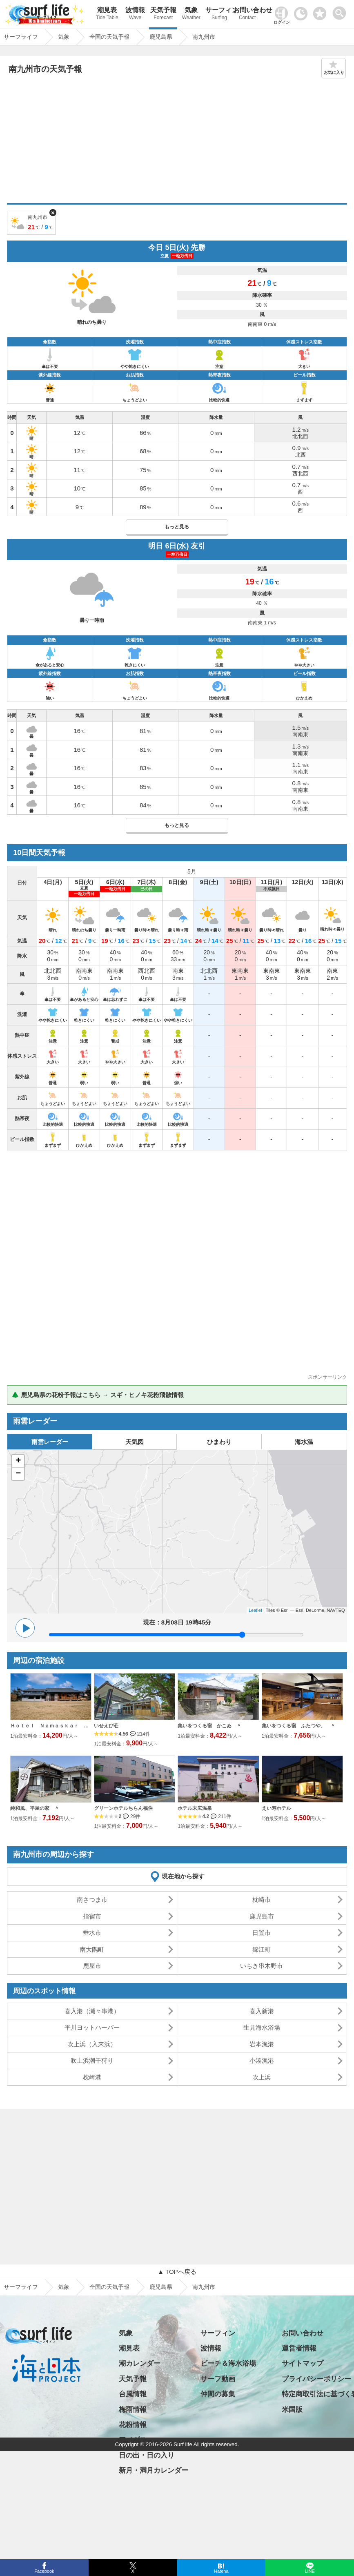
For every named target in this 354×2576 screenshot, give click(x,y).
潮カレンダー (139, 2363)
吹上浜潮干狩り (92, 2060)
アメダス (133, 2440)
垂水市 (92, 1932)
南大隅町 (92, 1949)
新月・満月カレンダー (153, 2470)
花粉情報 (133, 2425)
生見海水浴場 (261, 2027)
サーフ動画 (217, 2379)
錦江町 (261, 1949)
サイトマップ (302, 2363)
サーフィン (219, 14)
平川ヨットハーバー (92, 2027)
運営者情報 (299, 2348)
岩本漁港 (261, 2044)
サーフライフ (21, 2287)
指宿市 (92, 1916)
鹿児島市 (261, 1916)
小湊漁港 (261, 2060)
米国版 (292, 2409)
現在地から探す (183, 1876)
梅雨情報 (133, 2409)
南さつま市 (92, 1899)
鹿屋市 (92, 1965)
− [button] (18, 1474)
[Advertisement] (177, 142)
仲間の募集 (217, 2394)
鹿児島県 (160, 2287)
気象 (191, 14)
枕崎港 (92, 2077)
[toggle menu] (341, 11)
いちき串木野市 (261, 1965)
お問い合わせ (247, 14)
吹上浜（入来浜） (91, 2044)
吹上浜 (261, 2077)
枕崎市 (261, 1899)
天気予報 (163, 14)
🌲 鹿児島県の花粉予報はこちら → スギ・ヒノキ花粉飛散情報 (97, 1394)
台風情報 (133, 2394)
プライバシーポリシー (316, 2379)
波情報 (135, 14)
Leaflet (255, 1610)
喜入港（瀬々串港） (92, 2011)
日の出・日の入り (146, 2455)
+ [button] (18, 1461)
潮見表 (107, 14)
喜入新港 (261, 2011)
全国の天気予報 (109, 2287)
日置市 (261, 1932)
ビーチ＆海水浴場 (228, 2363)
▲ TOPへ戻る (177, 2271)
